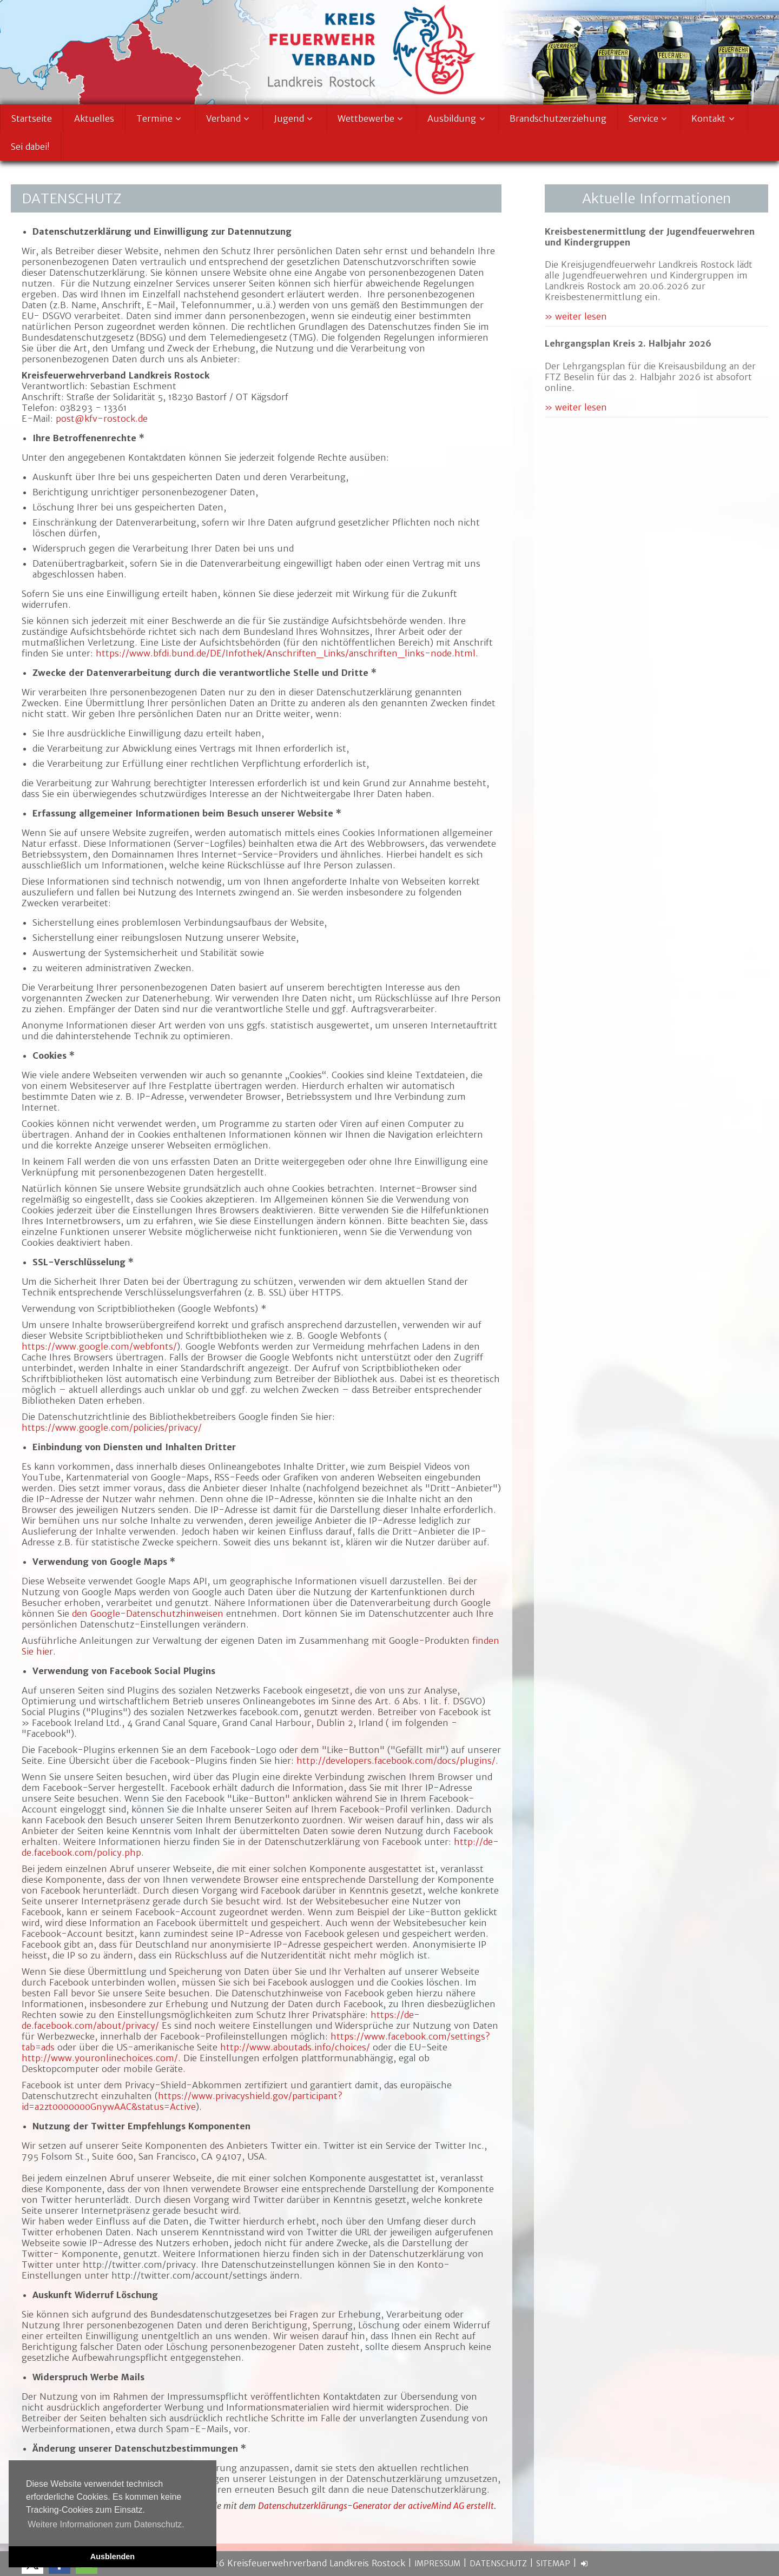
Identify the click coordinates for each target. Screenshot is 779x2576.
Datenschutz (498, 2563)
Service (649, 118)
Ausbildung (457, 118)
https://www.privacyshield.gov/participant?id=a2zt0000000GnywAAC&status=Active (182, 2101)
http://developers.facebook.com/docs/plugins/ (396, 1760)
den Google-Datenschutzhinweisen (147, 1613)
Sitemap (553, 2563)
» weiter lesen (576, 316)
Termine (160, 118)
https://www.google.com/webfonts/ (99, 1346)
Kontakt (714, 118)
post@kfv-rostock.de (102, 418)
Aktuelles (94, 118)
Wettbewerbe (372, 118)
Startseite (31, 118)
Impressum (437, 2563)
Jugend (294, 118)
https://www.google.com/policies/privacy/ (112, 1427)
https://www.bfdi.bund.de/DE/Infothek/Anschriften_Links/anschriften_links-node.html (286, 653)
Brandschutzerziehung (558, 118)
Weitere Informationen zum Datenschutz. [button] (106, 2524)
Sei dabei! (30, 146)
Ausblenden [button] (112, 2556)
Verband (229, 118)
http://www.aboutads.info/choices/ (295, 2047)
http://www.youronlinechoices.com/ (100, 2058)
